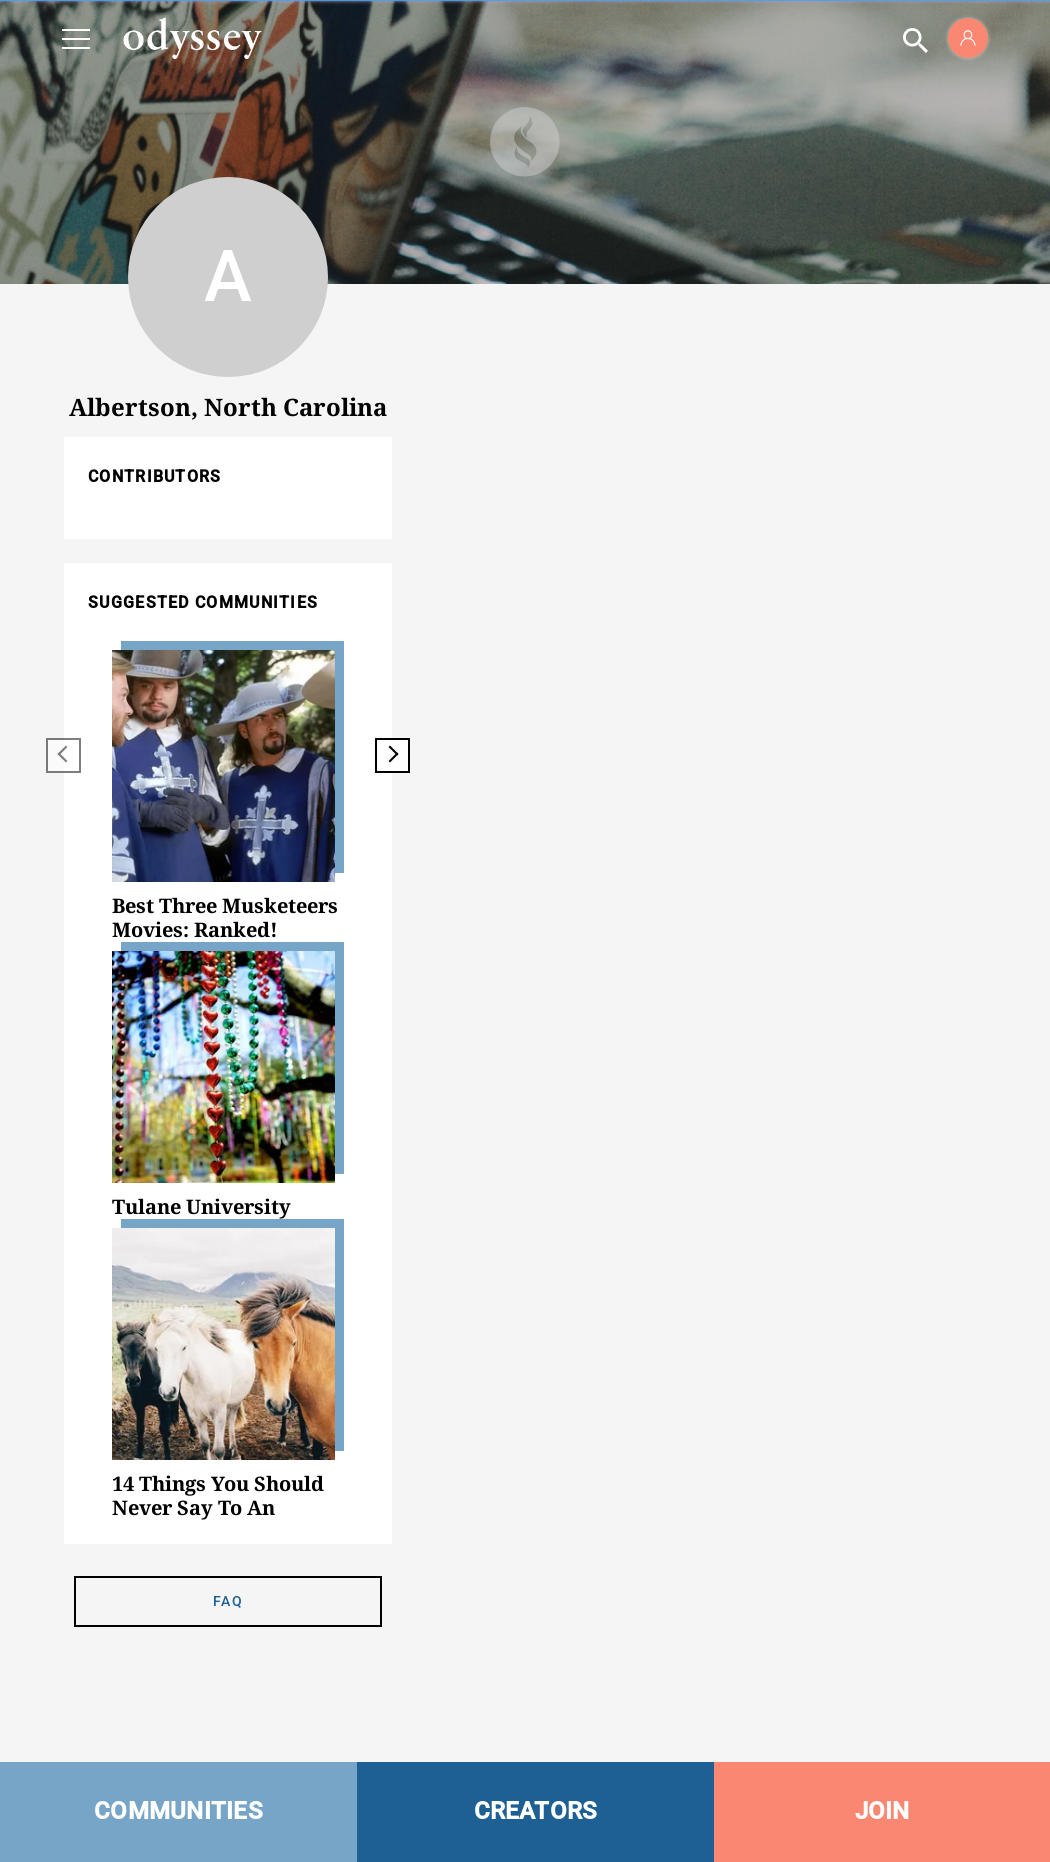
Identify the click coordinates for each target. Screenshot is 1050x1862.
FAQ (228, 1601)
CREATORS (536, 1811)
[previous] (63, 755)
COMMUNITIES (178, 1811)
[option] (228, 796)
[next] (392, 755)
